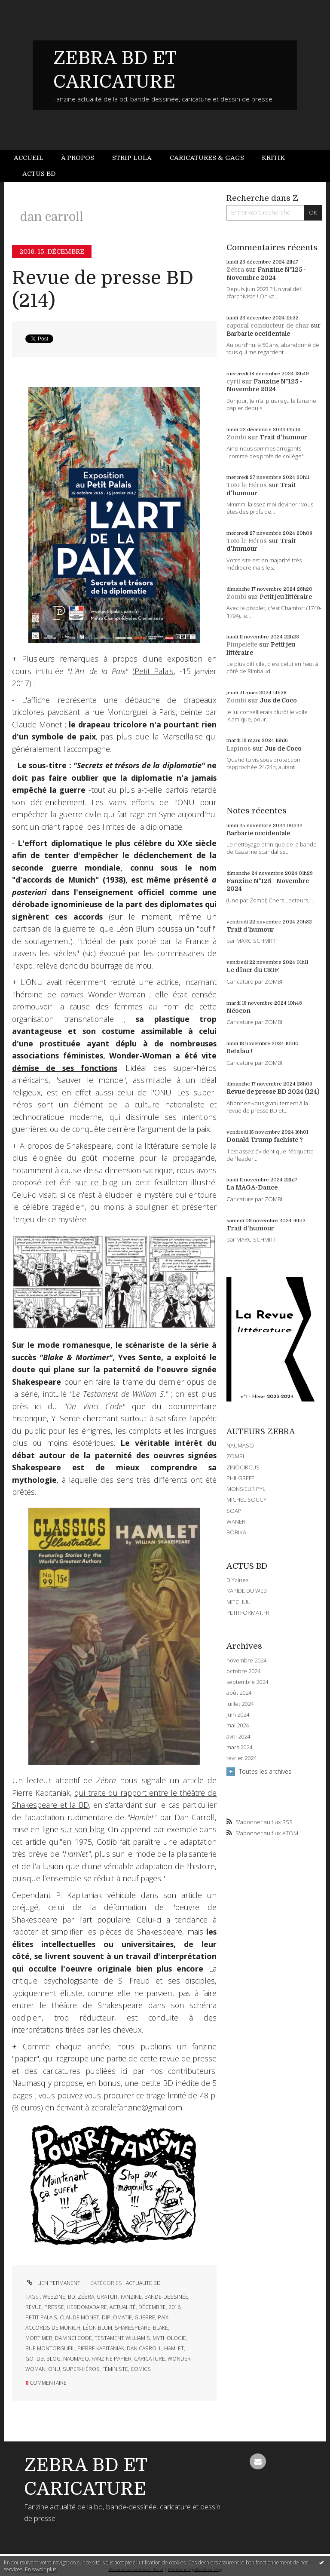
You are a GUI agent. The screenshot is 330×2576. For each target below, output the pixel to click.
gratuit (107, 2296)
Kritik (273, 158)
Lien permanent (52, 2283)
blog (53, 2358)
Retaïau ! (239, 1051)
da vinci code (73, 2338)
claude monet (79, 2317)
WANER (235, 1521)
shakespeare (132, 2327)
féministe (115, 2369)
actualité (123, 2307)
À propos (77, 158)
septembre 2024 (247, 1682)
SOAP (233, 1511)
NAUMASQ (240, 1445)
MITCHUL (238, 1602)
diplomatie (117, 2317)
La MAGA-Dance (252, 1187)
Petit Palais (154, 671)
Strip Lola (132, 158)
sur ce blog (96, 1182)
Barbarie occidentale (258, 333)
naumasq (76, 2358)
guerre (144, 2317)
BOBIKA (236, 1532)
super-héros (81, 2369)
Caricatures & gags (207, 158)
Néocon (238, 1010)
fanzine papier (111, 2358)
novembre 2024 (246, 1660)
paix (163, 2317)
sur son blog (82, 1829)
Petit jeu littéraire (286, 596)
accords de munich (52, 2327)
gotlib (34, 2358)
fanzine (131, 2296)
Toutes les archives (265, 1771)
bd (71, 2296)
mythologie (169, 2338)
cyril (233, 381)
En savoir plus (40, 2569)
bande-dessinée (166, 2296)
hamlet (174, 2348)
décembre (152, 2307)
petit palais (41, 2317)
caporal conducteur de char (267, 325)
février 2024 (241, 1758)
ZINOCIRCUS (243, 1467)
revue (33, 2307)
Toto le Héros (246, 484)
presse (54, 2307)
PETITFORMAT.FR (247, 1612)
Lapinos (238, 748)
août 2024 (238, 1692)
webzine (54, 2296)
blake (160, 2327)
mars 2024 (239, 1747)
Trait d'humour (283, 437)
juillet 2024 (240, 1704)
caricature (149, 2358)
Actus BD (38, 174)
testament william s (122, 2338)
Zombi (236, 437)
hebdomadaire (87, 2307)
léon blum (97, 2327)
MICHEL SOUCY (246, 1499)
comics (141, 2369)
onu (54, 2369)
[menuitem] (33, 158)
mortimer (38, 2338)
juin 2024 (237, 1714)
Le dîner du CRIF (252, 969)
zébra (86, 2296)
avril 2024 (238, 1736)
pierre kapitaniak (100, 2348)
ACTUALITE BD (143, 2283)
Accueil (28, 158)
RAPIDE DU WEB (246, 1591)
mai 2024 (237, 1725)
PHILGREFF (240, 1478)
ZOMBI (235, 1456)
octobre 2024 (243, 1671)
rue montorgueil (50, 2348)
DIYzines (237, 1580)
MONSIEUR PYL (246, 1489)
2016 (174, 2307)
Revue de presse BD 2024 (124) (272, 1091)
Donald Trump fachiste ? (264, 1139)
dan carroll (144, 2348)
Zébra (235, 269)
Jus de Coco (278, 700)
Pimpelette (241, 644)
